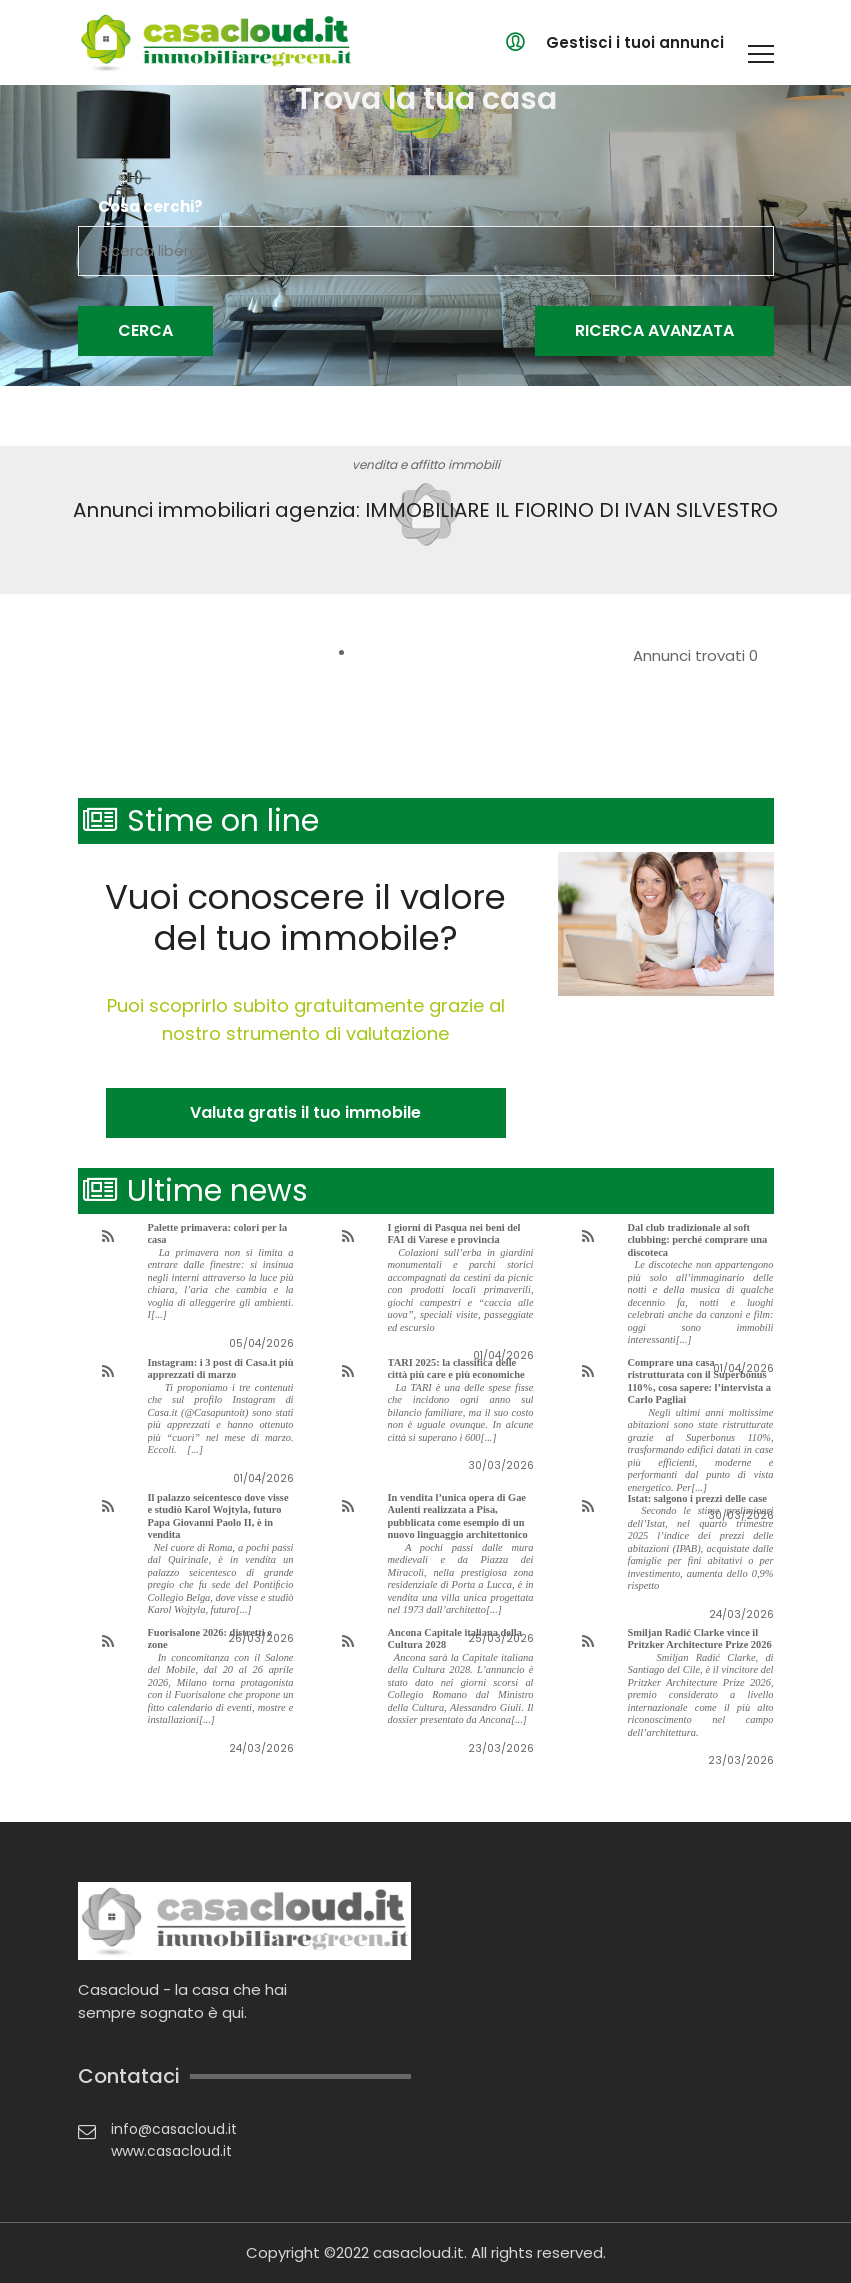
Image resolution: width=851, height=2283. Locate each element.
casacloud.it (418, 2252)
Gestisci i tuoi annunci (635, 42)
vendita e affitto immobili (426, 464)
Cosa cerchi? (150, 207)
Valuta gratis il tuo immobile (305, 1112)
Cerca (145, 330)
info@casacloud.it (174, 2129)
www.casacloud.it (171, 2151)
